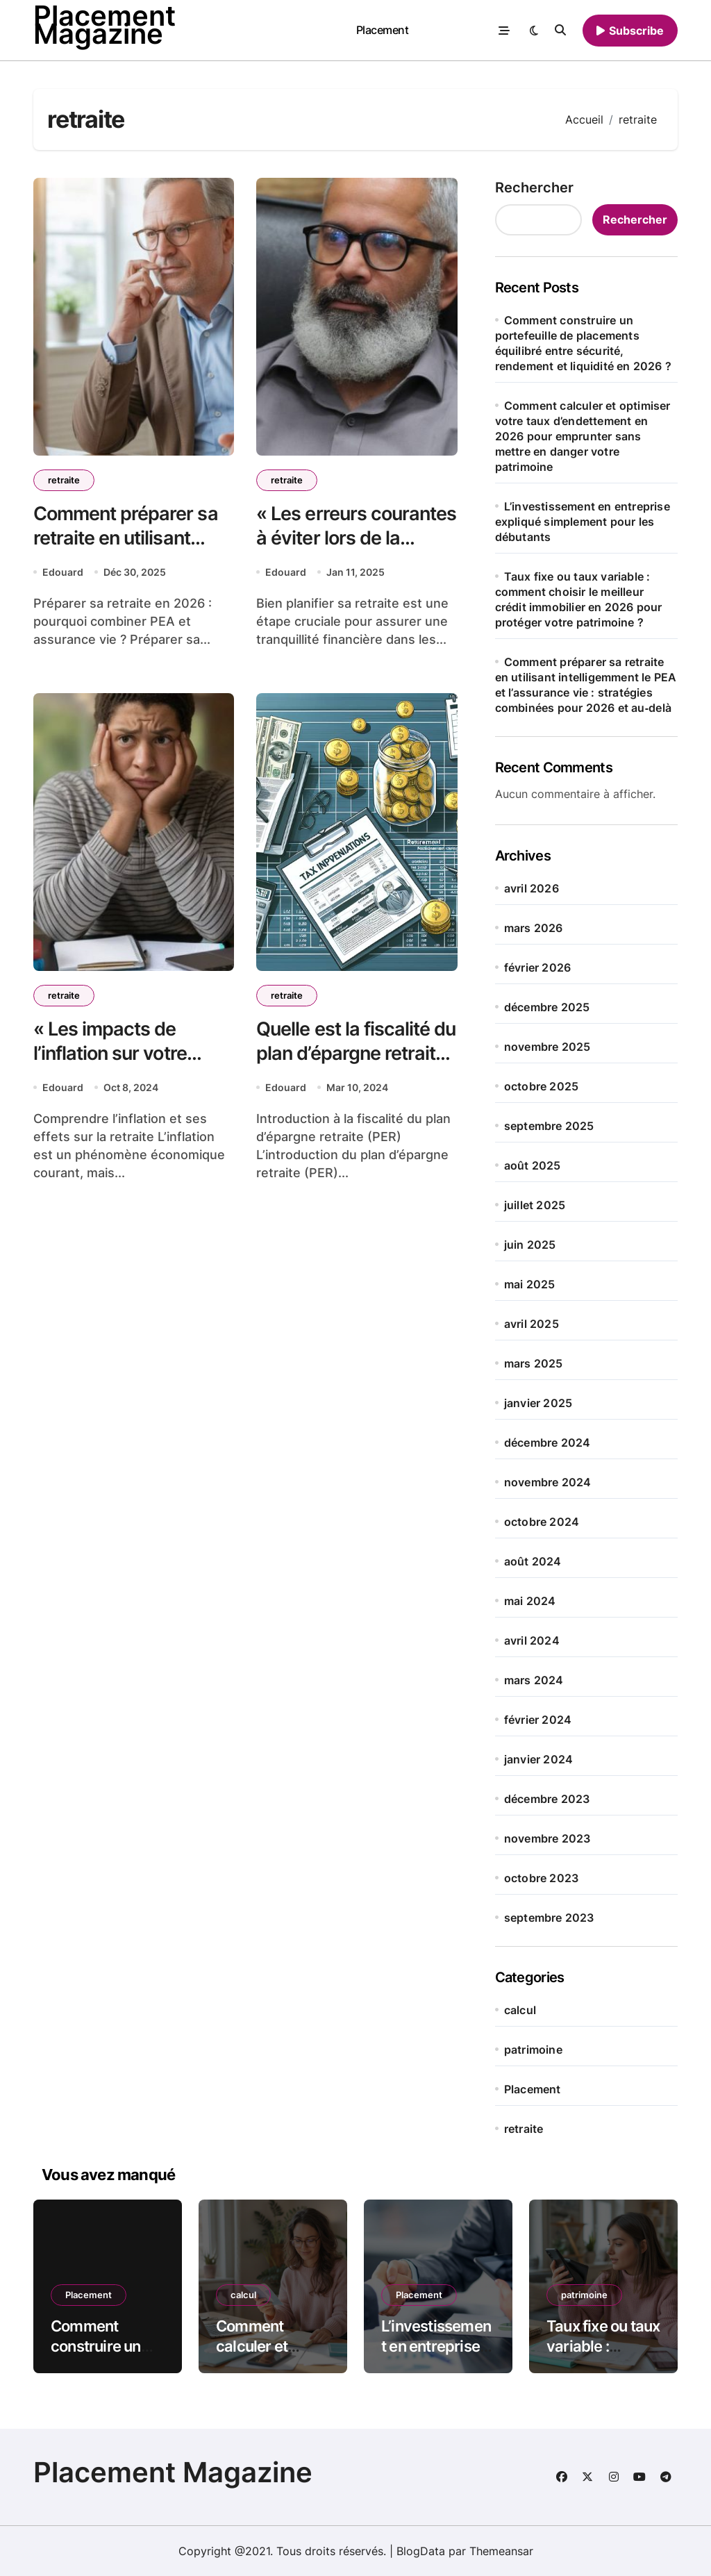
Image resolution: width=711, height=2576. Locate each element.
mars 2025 (533, 1363)
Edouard (62, 572)
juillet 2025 (534, 1205)
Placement (382, 30)
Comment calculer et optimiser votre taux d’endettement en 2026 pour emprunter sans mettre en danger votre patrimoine (583, 436)
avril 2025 (531, 1324)
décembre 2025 (547, 1007)
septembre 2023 (549, 1918)
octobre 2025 (541, 1086)
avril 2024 (532, 1640)
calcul (520, 2010)
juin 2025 (530, 1245)
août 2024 (533, 1561)
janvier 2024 (538, 1759)
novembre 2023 (547, 1838)
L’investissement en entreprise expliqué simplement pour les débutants (582, 521)
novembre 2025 (547, 1047)
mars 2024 (534, 1680)
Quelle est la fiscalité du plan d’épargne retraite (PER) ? (355, 1053)
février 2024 (537, 1720)
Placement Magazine (172, 2472)
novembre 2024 (548, 1482)
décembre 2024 (547, 1442)
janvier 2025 (538, 1403)
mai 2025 (529, 1284)
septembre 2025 (549, 1126)
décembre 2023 (547, 1799)
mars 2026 (533, 928)
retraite (64, 479)
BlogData (420, 2551)
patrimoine (533, 2049)
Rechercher (534, 187)
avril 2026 (531, 888)
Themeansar (501, 2551)
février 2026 (537, 967)
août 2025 (532, 1165)
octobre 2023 (541, 1878)
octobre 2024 (541, 1522)
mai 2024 (530, 1601)
